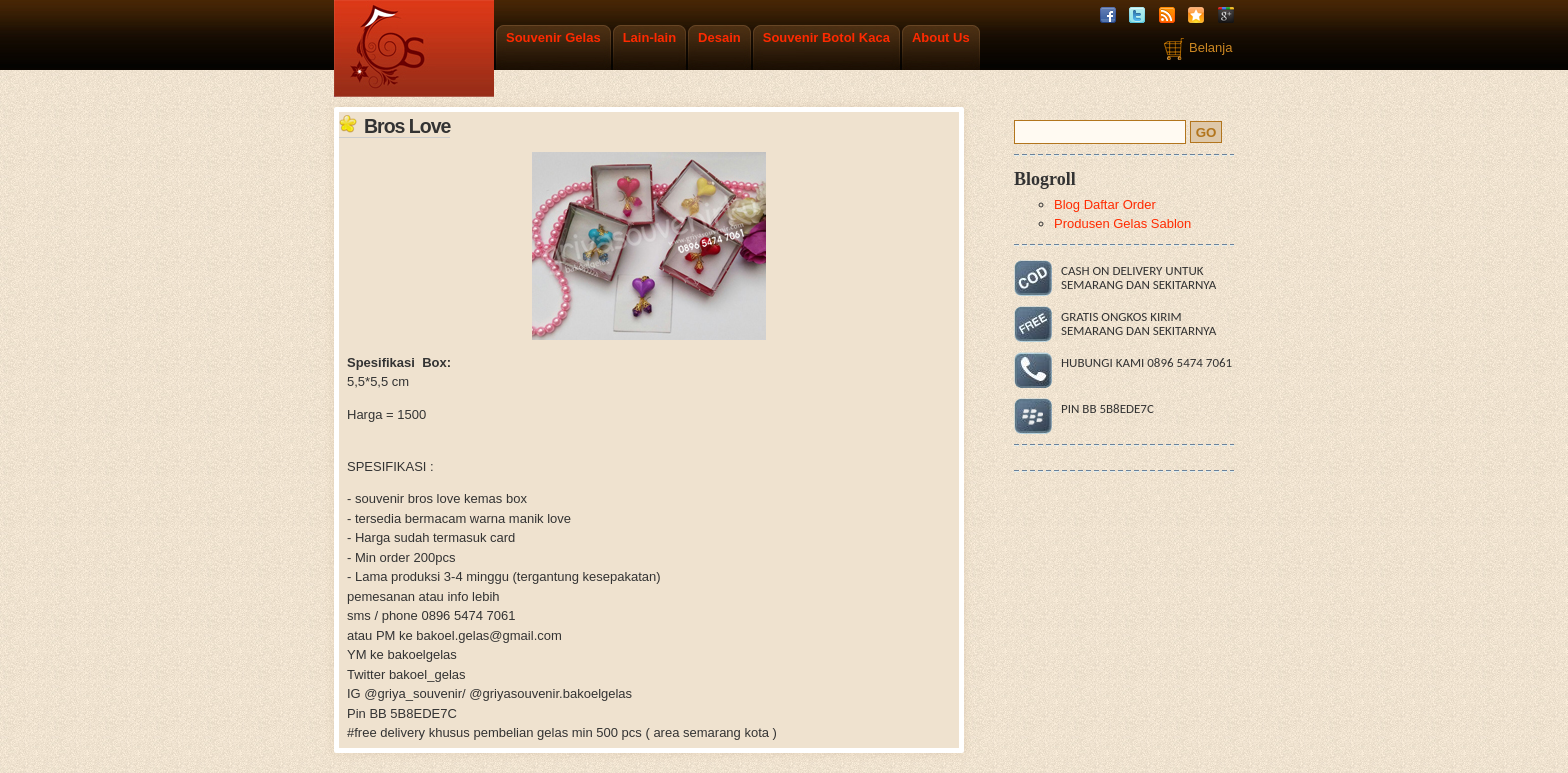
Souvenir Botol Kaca (826, 37)
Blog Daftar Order (1105, 204)
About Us (941, 37)
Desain (719, 37)
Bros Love (407, 126)
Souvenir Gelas (553, 37)
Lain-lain (649, 37)
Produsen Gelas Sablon (1122, 223)
